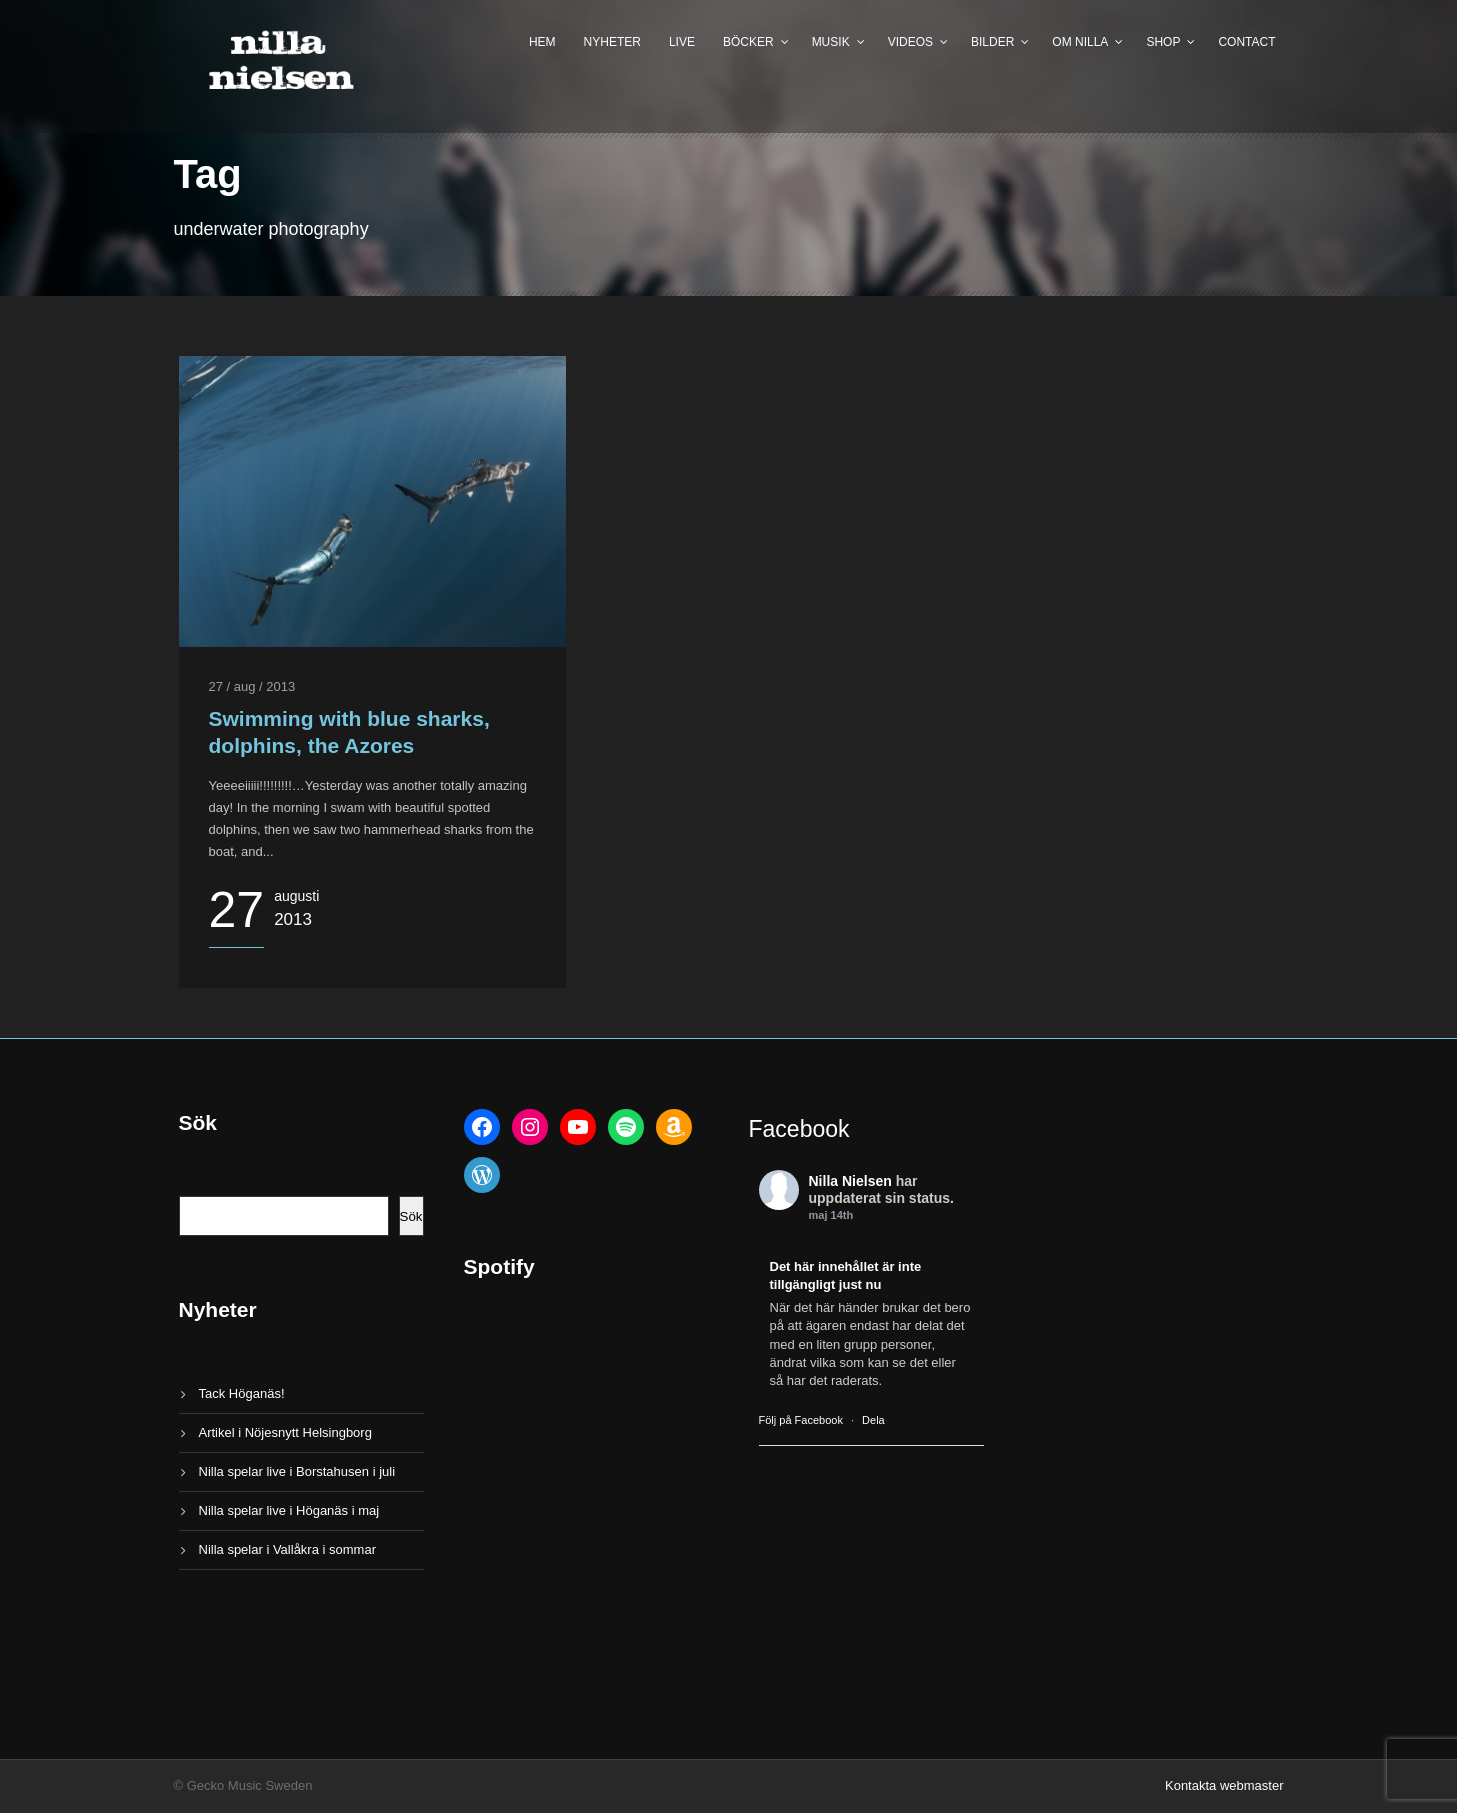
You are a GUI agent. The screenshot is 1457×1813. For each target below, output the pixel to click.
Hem (542, 42)
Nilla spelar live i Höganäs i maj (289, 1510)
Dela (873, 1420)
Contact (1246, 42)
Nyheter (612, 42)
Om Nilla (1080, 42)
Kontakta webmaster (1224, 1785)
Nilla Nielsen (850, 1181)
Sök (411, 1216)
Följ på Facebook (801, 1420)
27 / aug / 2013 (252, 686)
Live (682, 42)
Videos (910, 42)
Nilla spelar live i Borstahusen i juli (297, 1471)
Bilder (992, 42)
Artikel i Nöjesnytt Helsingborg (285, 1432)
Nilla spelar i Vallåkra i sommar (287, 1549)
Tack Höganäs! (242, 1393)
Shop (1163, 42)
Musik (831, 42)
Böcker (748, 42)
